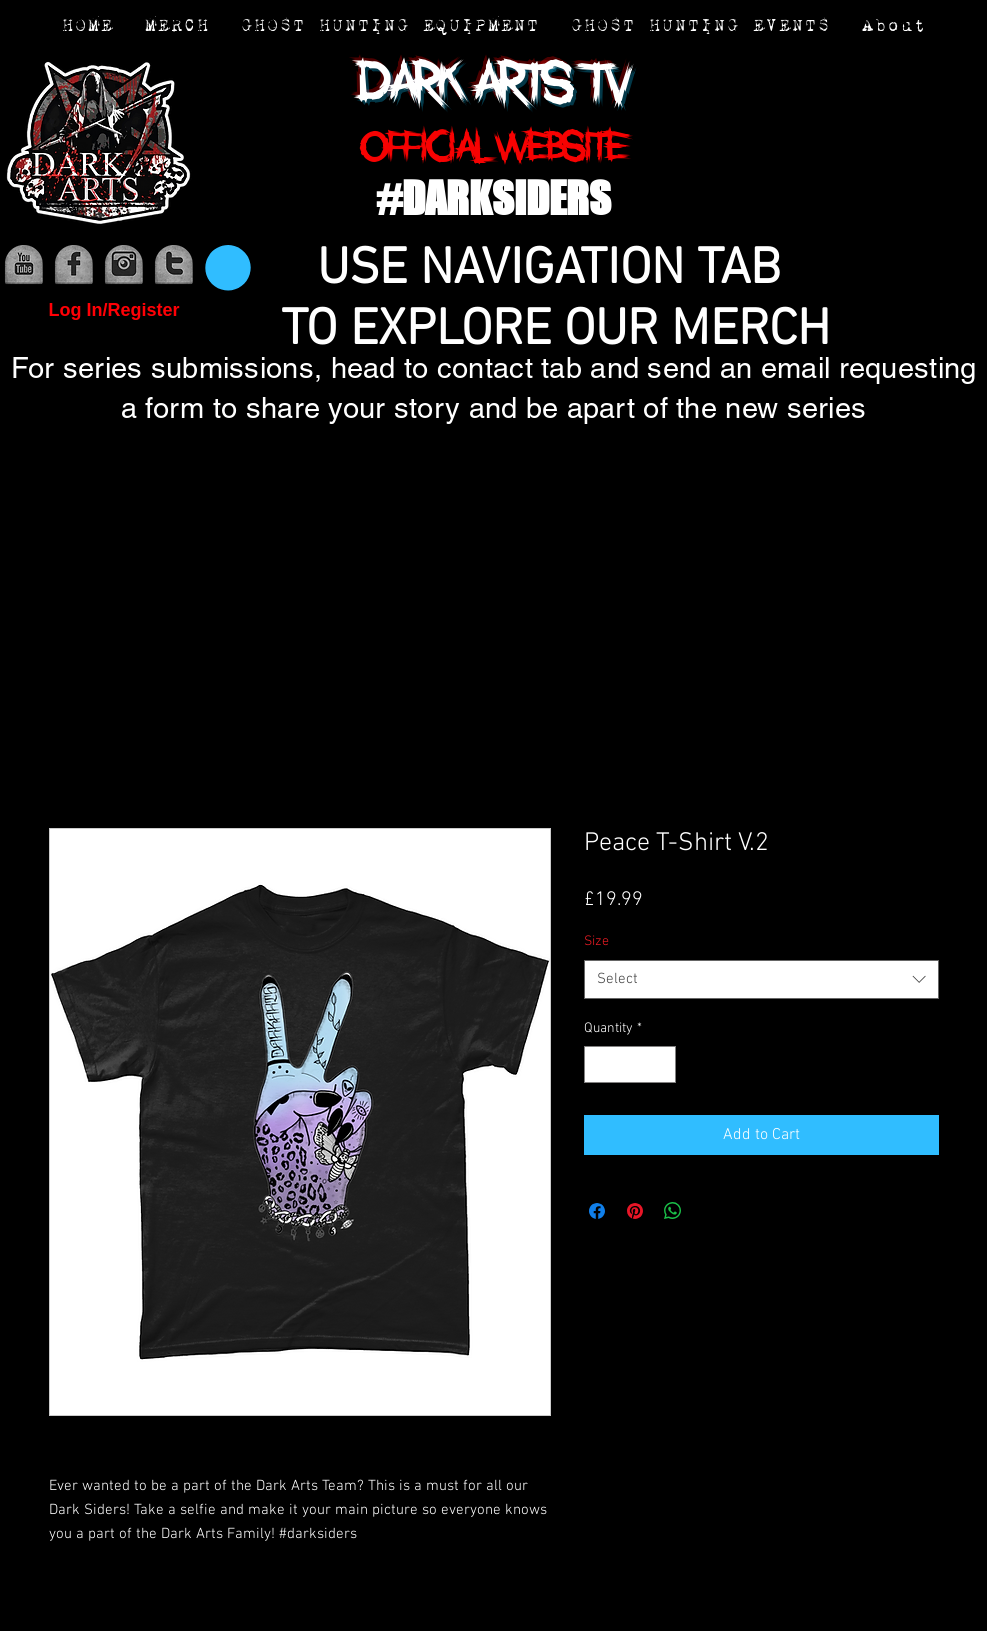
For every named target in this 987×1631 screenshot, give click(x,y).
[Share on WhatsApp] (673, 1211)
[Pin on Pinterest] (635, 1211)
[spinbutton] (630, 1064)
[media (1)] (74, 265)
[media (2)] (124, 265)
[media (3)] (174, 265)
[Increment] (660, 1064)
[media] (24, 265)
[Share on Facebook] (597, 1211)
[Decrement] (599, 1064)
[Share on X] (711, 1211)
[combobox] (761, 979)
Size (596, 941)
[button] (228, 267)
